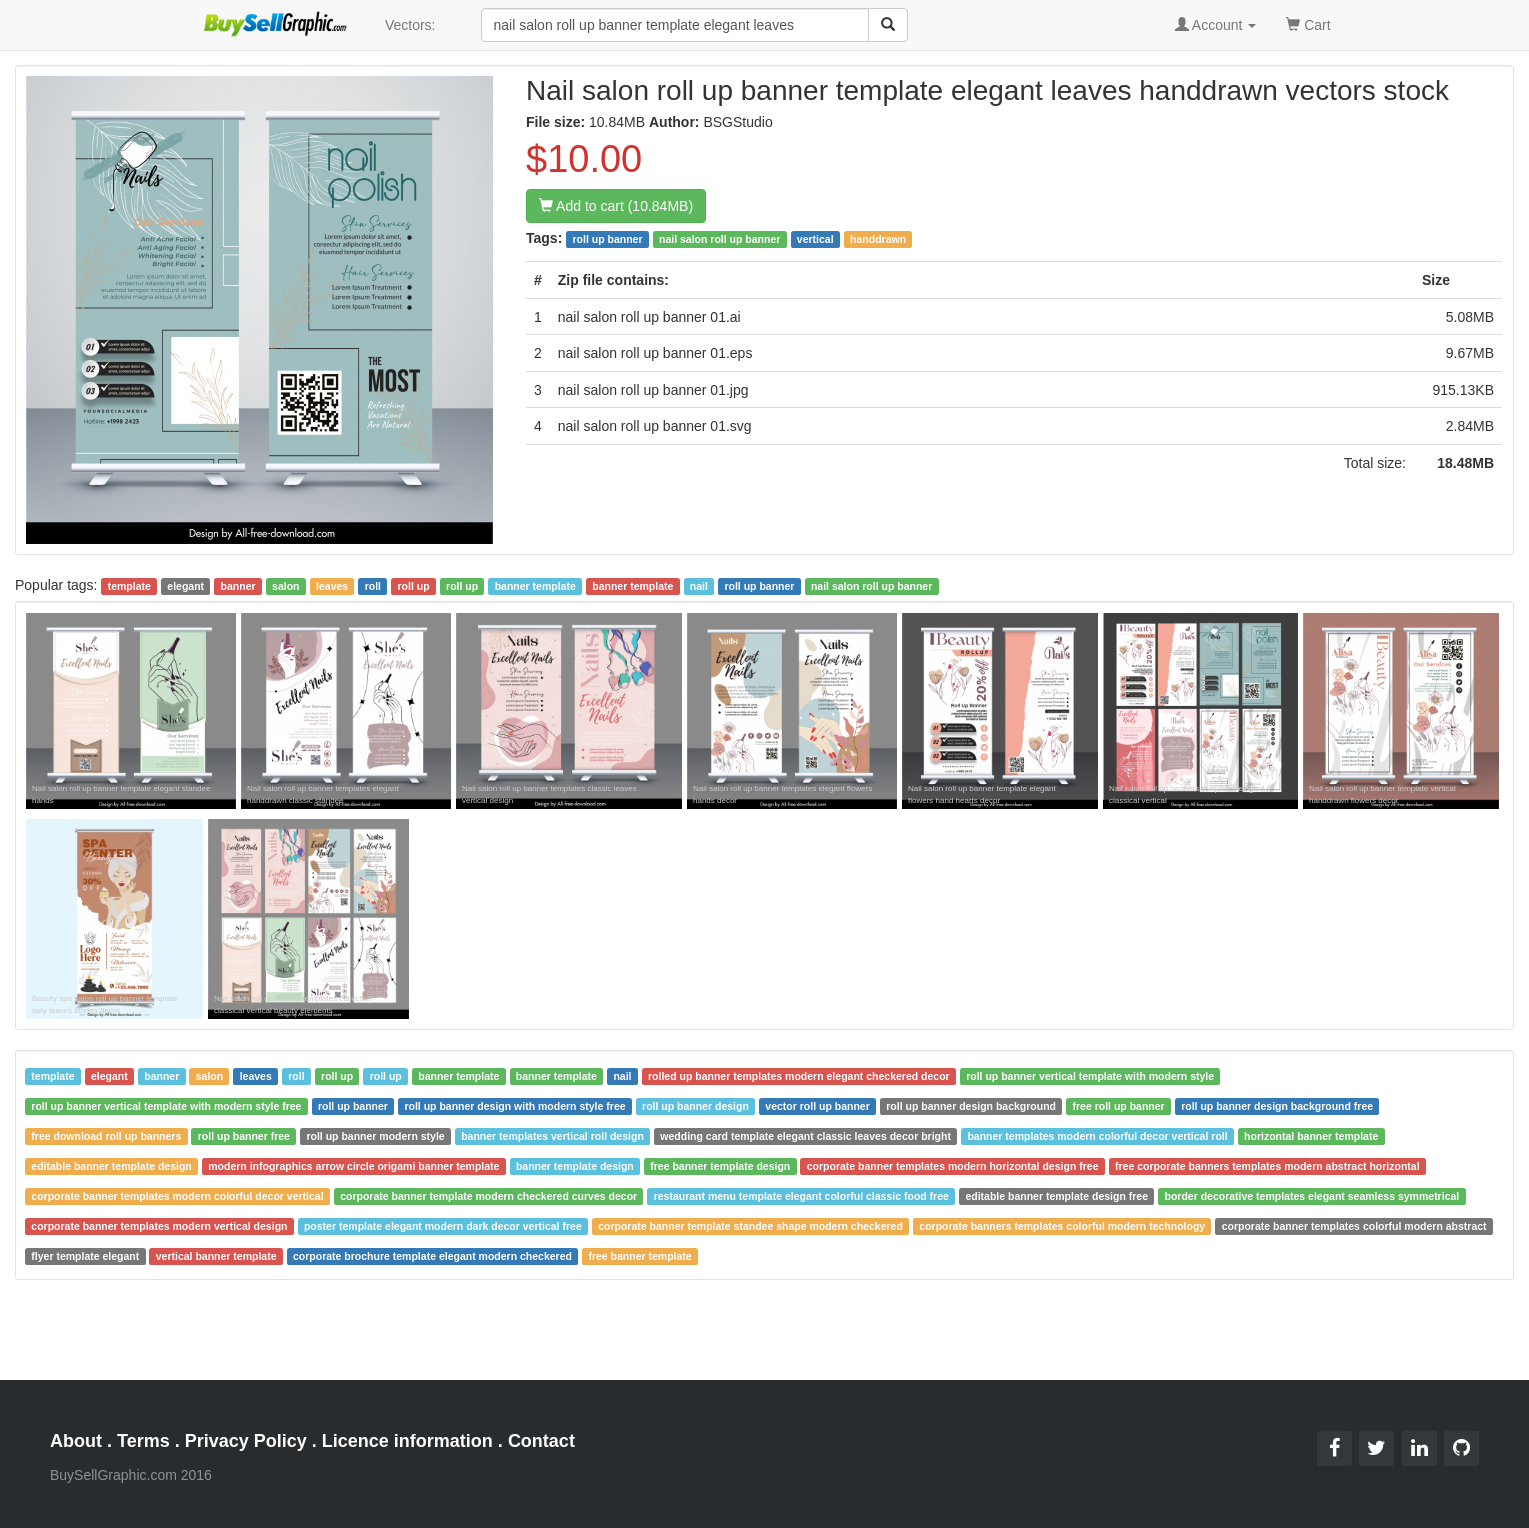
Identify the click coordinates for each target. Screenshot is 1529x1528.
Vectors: (410, 25)
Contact (541, 1441)
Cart (1308, 23)
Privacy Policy (246, 1441)
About (76, 1441)
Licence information (407, 1441)
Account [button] (1216, 25)
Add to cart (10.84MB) (616, 206)
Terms (143, 1441)
